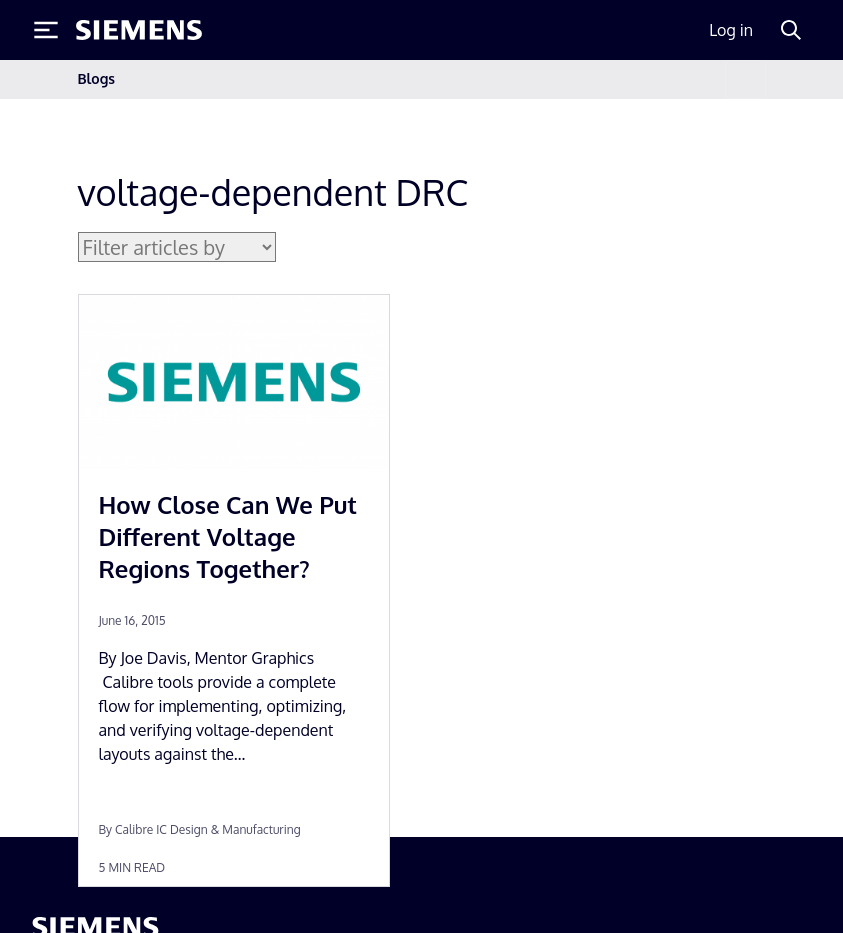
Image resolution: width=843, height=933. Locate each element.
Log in (731, 30)
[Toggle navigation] (745, 79)
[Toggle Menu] (46, 30)
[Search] (791, 30)
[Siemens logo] (139, 30)
